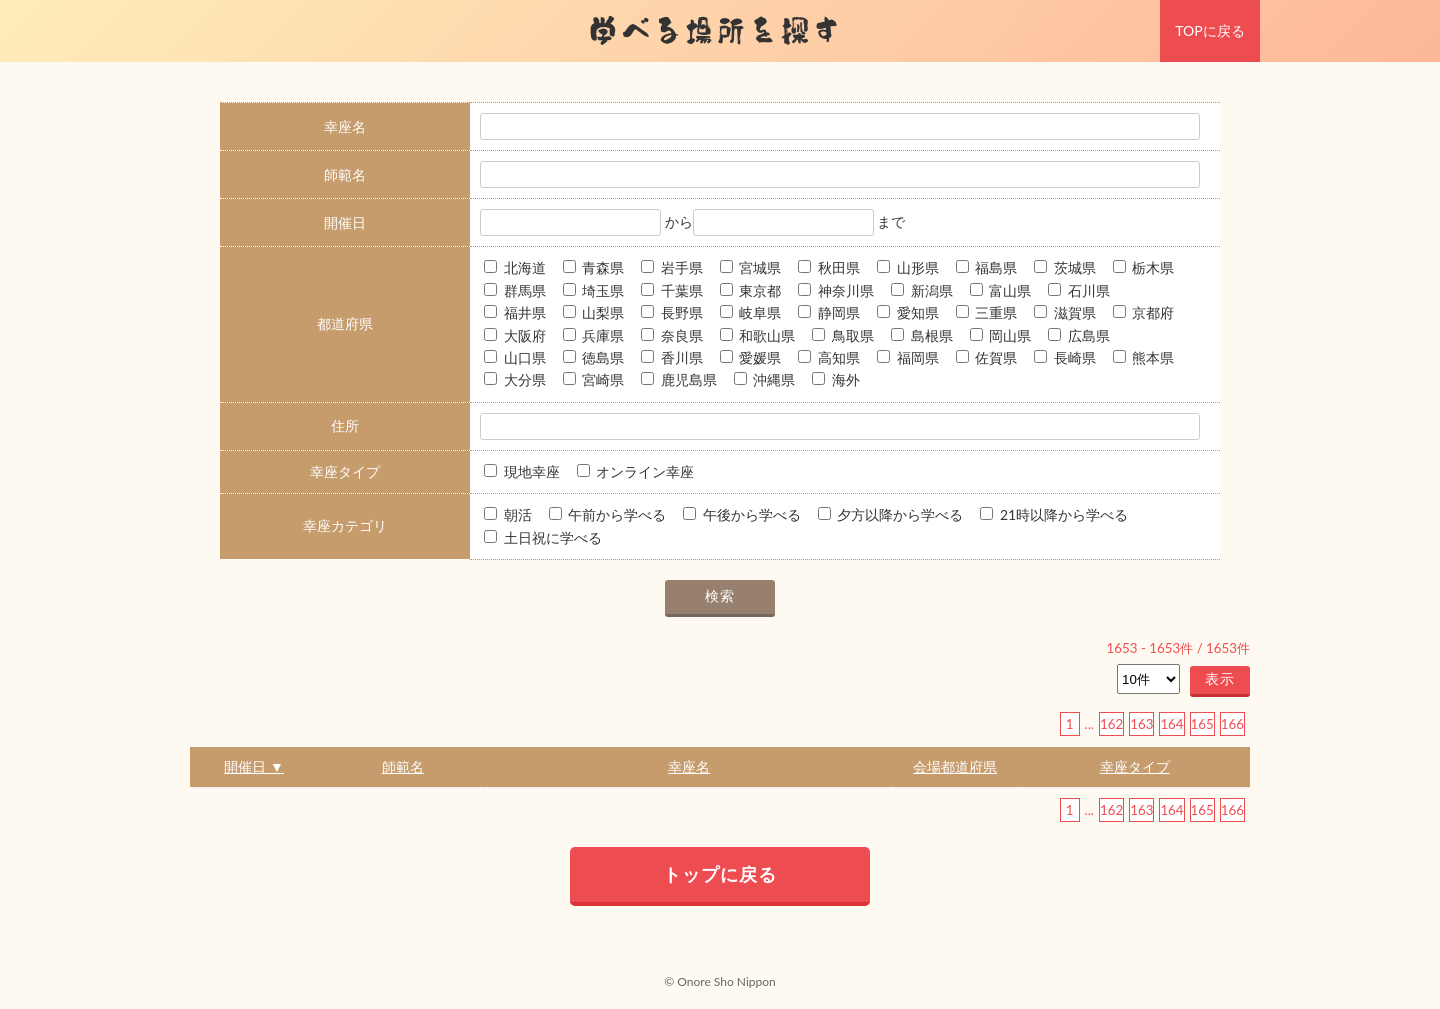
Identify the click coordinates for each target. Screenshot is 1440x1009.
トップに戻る (720, 874)
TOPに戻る (1209, 30)
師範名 (403, 766)
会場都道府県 (955, 766)
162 (1111, 724)
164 (1171, 724)
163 (1141, 724)
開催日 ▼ (253, 766)
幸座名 (689, 766)
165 (1202, 724)
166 (1232, 724)
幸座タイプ (1135, 766)
